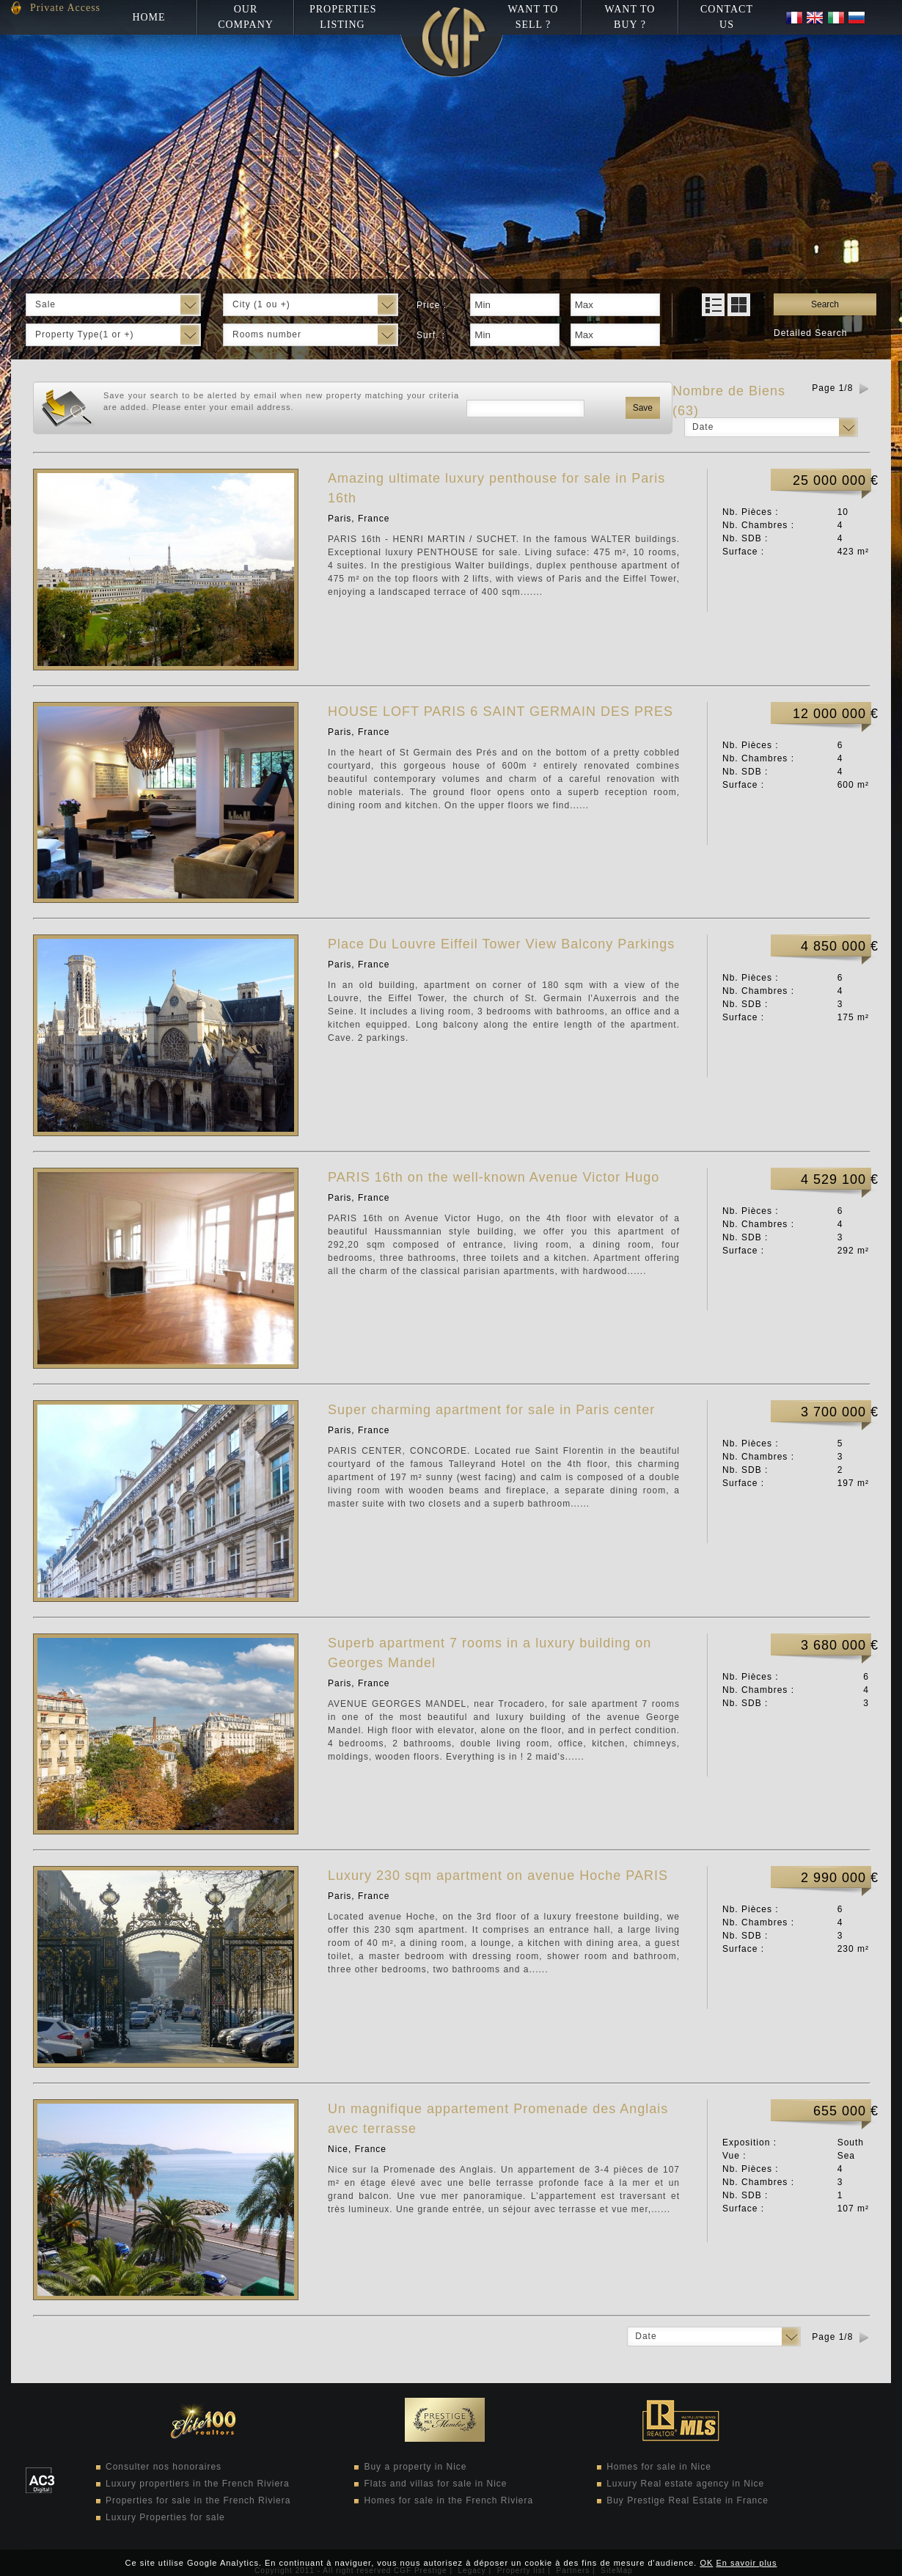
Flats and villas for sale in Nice (435, 2483)
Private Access (65, 7)
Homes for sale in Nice (658, 2467)
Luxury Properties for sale (165, 2517)
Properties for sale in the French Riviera (198, 2500)
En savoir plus (746, 2562)
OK (706, 2562)
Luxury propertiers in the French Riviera (198, 2483)
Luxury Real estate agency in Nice (685, 2483)
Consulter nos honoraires (163, 2467)
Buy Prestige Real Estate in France (687, 2500)
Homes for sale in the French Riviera (448, 2500)
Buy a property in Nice (415, 2467)
